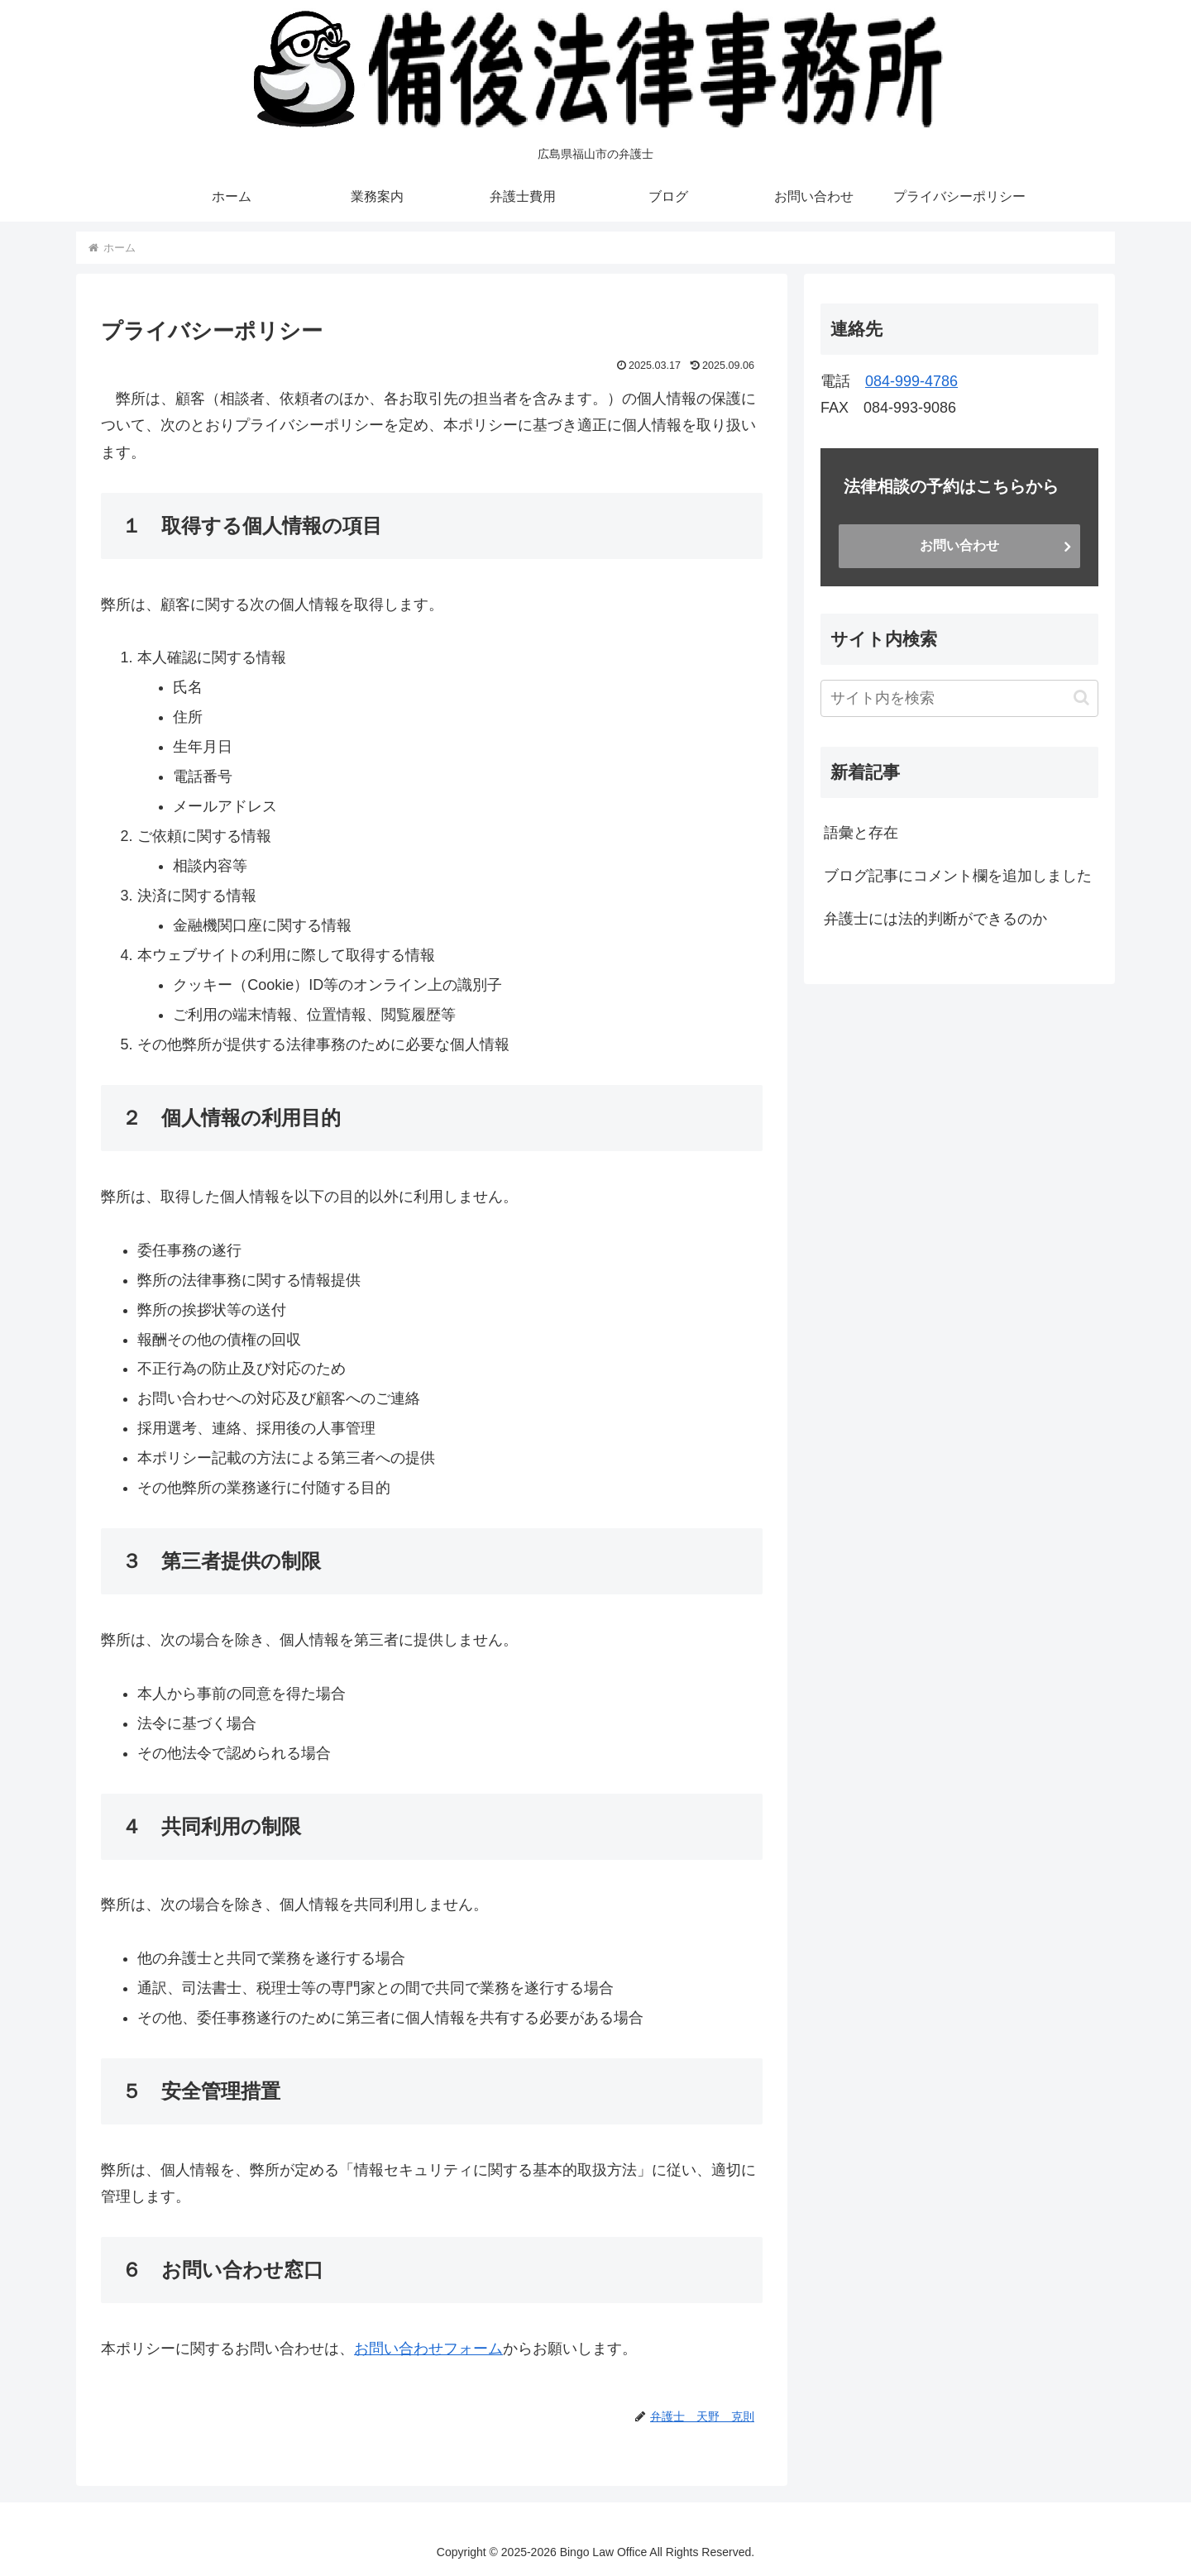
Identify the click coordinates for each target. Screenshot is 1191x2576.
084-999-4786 (911, 381)
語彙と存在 (861, 832)
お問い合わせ (959, 545)
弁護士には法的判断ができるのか (935, 918)
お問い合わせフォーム (428, 2348)
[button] (1081, 697)
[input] (959, 698)
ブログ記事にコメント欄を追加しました (958, 875)
